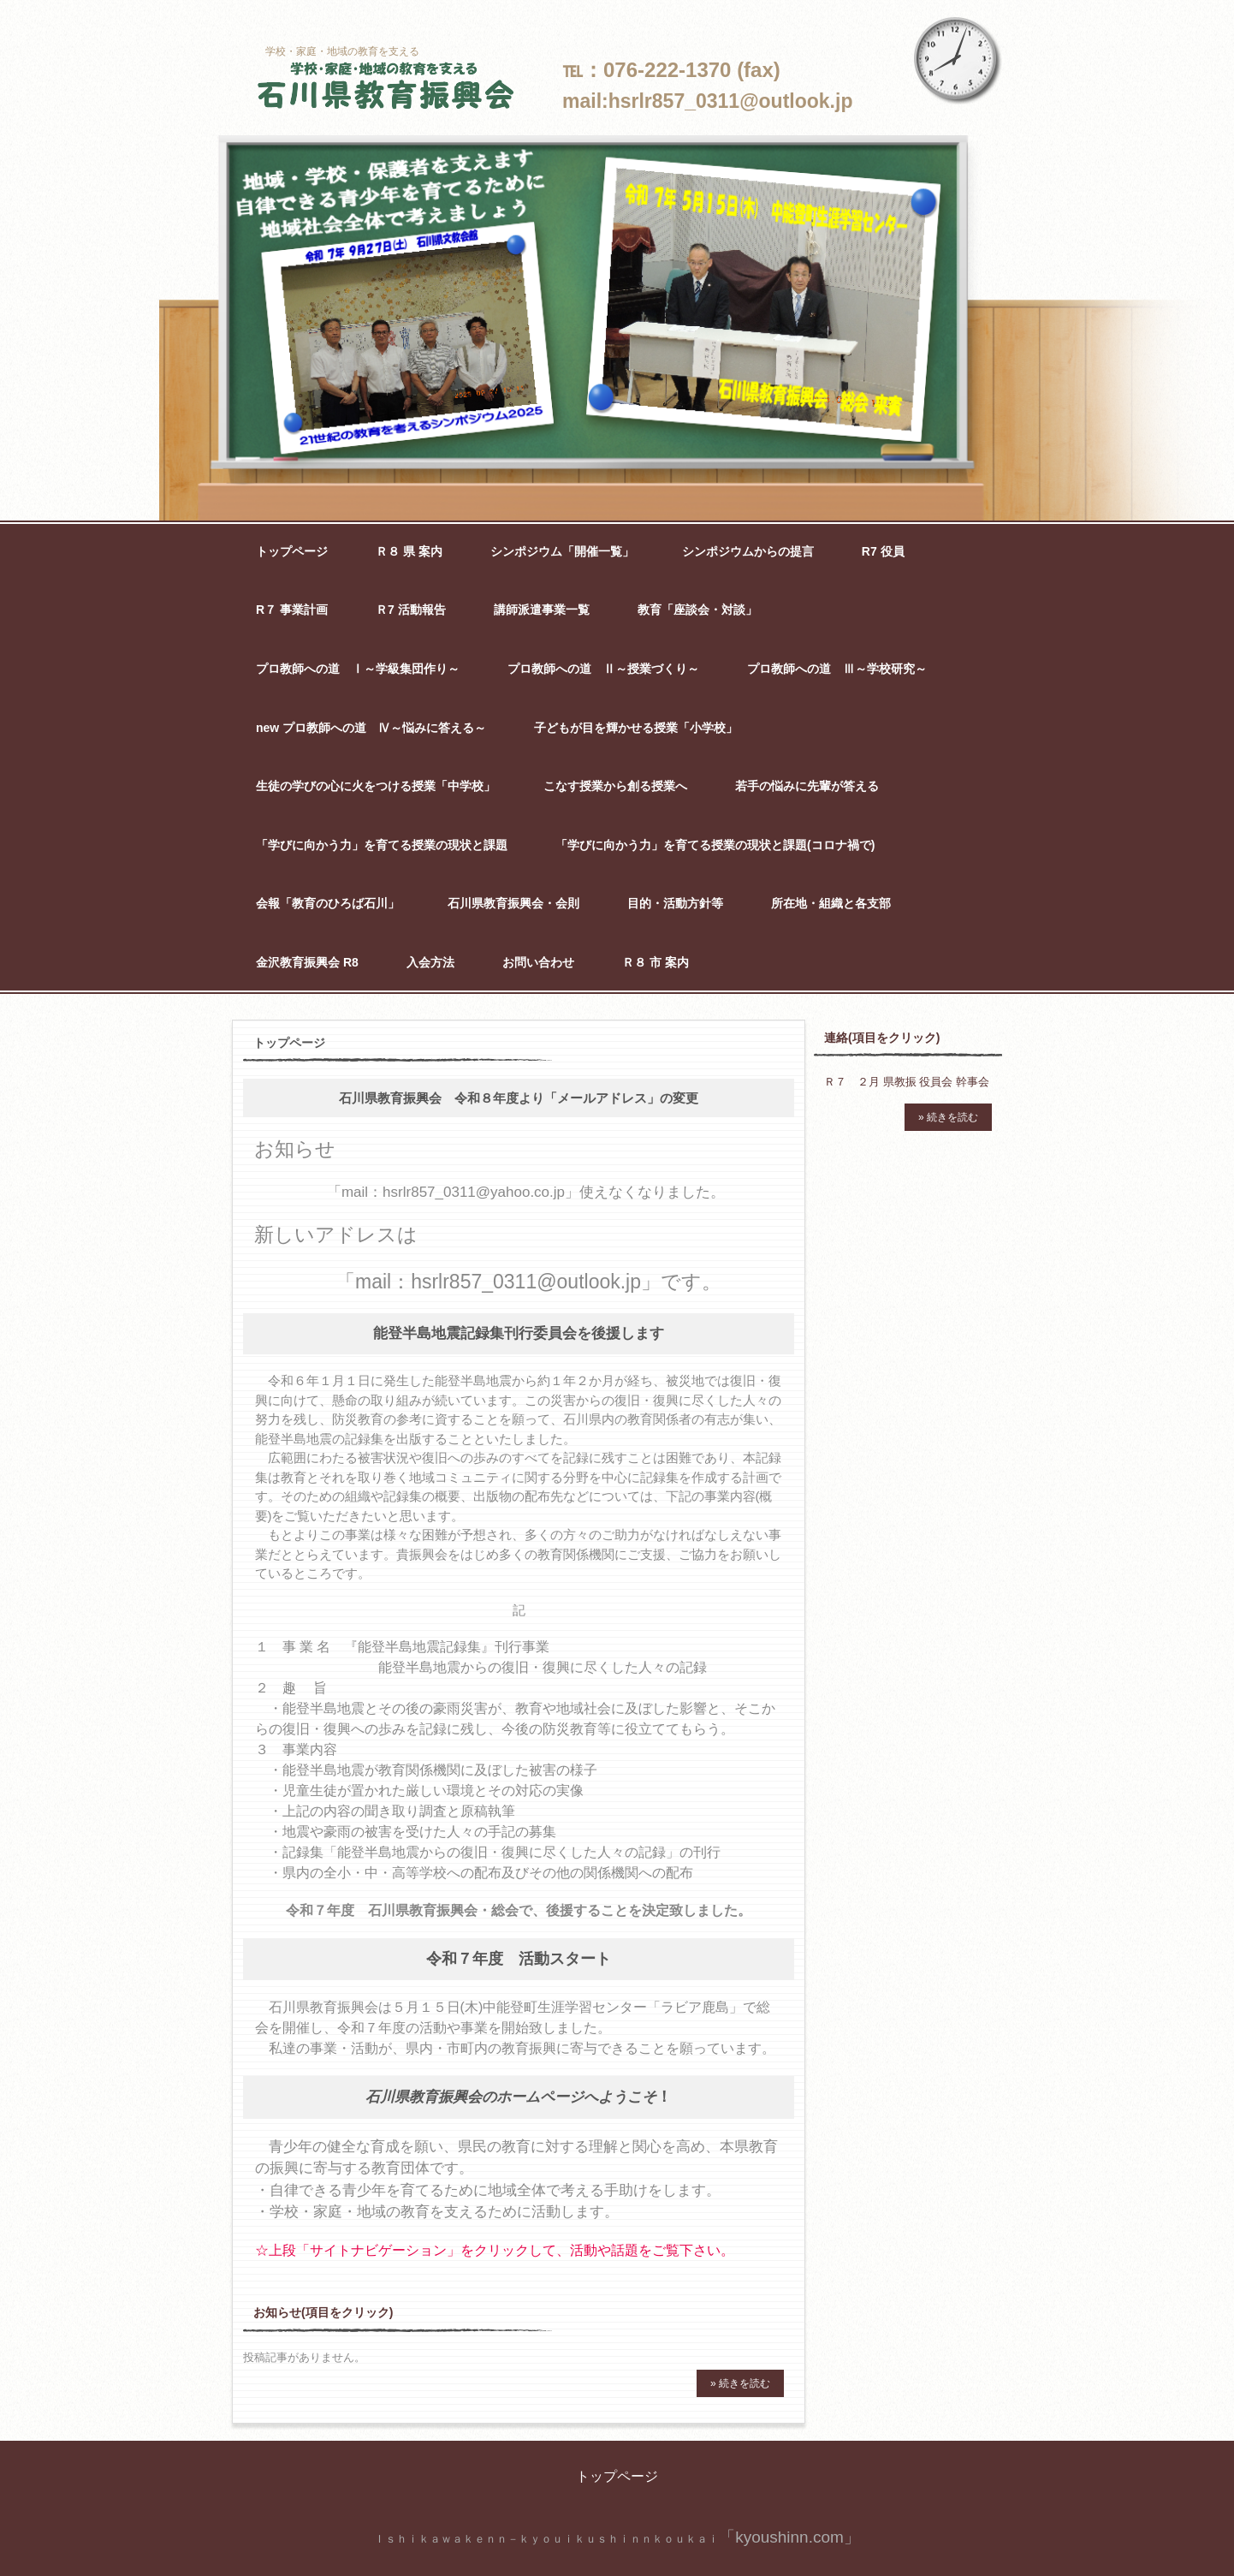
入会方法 (430, 962)
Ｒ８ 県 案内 (409, 551)
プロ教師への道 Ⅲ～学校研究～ (837, 668)
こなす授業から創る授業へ (615, 786)
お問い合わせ (538, 962)
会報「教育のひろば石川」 (328, 903)
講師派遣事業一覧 (542, 609)
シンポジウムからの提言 (748, 551)
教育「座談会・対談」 (697, 609)
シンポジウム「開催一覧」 (562, 551)
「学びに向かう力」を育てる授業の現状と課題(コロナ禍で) (715, 845)
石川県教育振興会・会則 (513, 903)
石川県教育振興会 (386, 87)
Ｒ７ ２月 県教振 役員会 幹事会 (906, 1081)
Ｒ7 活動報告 (411, 609)
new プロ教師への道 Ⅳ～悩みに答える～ (371, 728)
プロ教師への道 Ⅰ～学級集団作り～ (358, 668)
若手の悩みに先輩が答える (807, 786)
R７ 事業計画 (292, 609)
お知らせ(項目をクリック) (323, 2312)
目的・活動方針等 (675, 903)
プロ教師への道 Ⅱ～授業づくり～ (603, 668)
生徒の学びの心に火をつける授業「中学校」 (375, 786)
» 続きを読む (740, 2383)
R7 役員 (883, 551)
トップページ (292, 551)
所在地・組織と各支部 (831, 903)
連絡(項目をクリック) (882, 1037)
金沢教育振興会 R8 (307, 962)
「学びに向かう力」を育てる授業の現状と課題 (381, 845)
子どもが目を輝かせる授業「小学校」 (636, 728)
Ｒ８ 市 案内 (655, 962)
